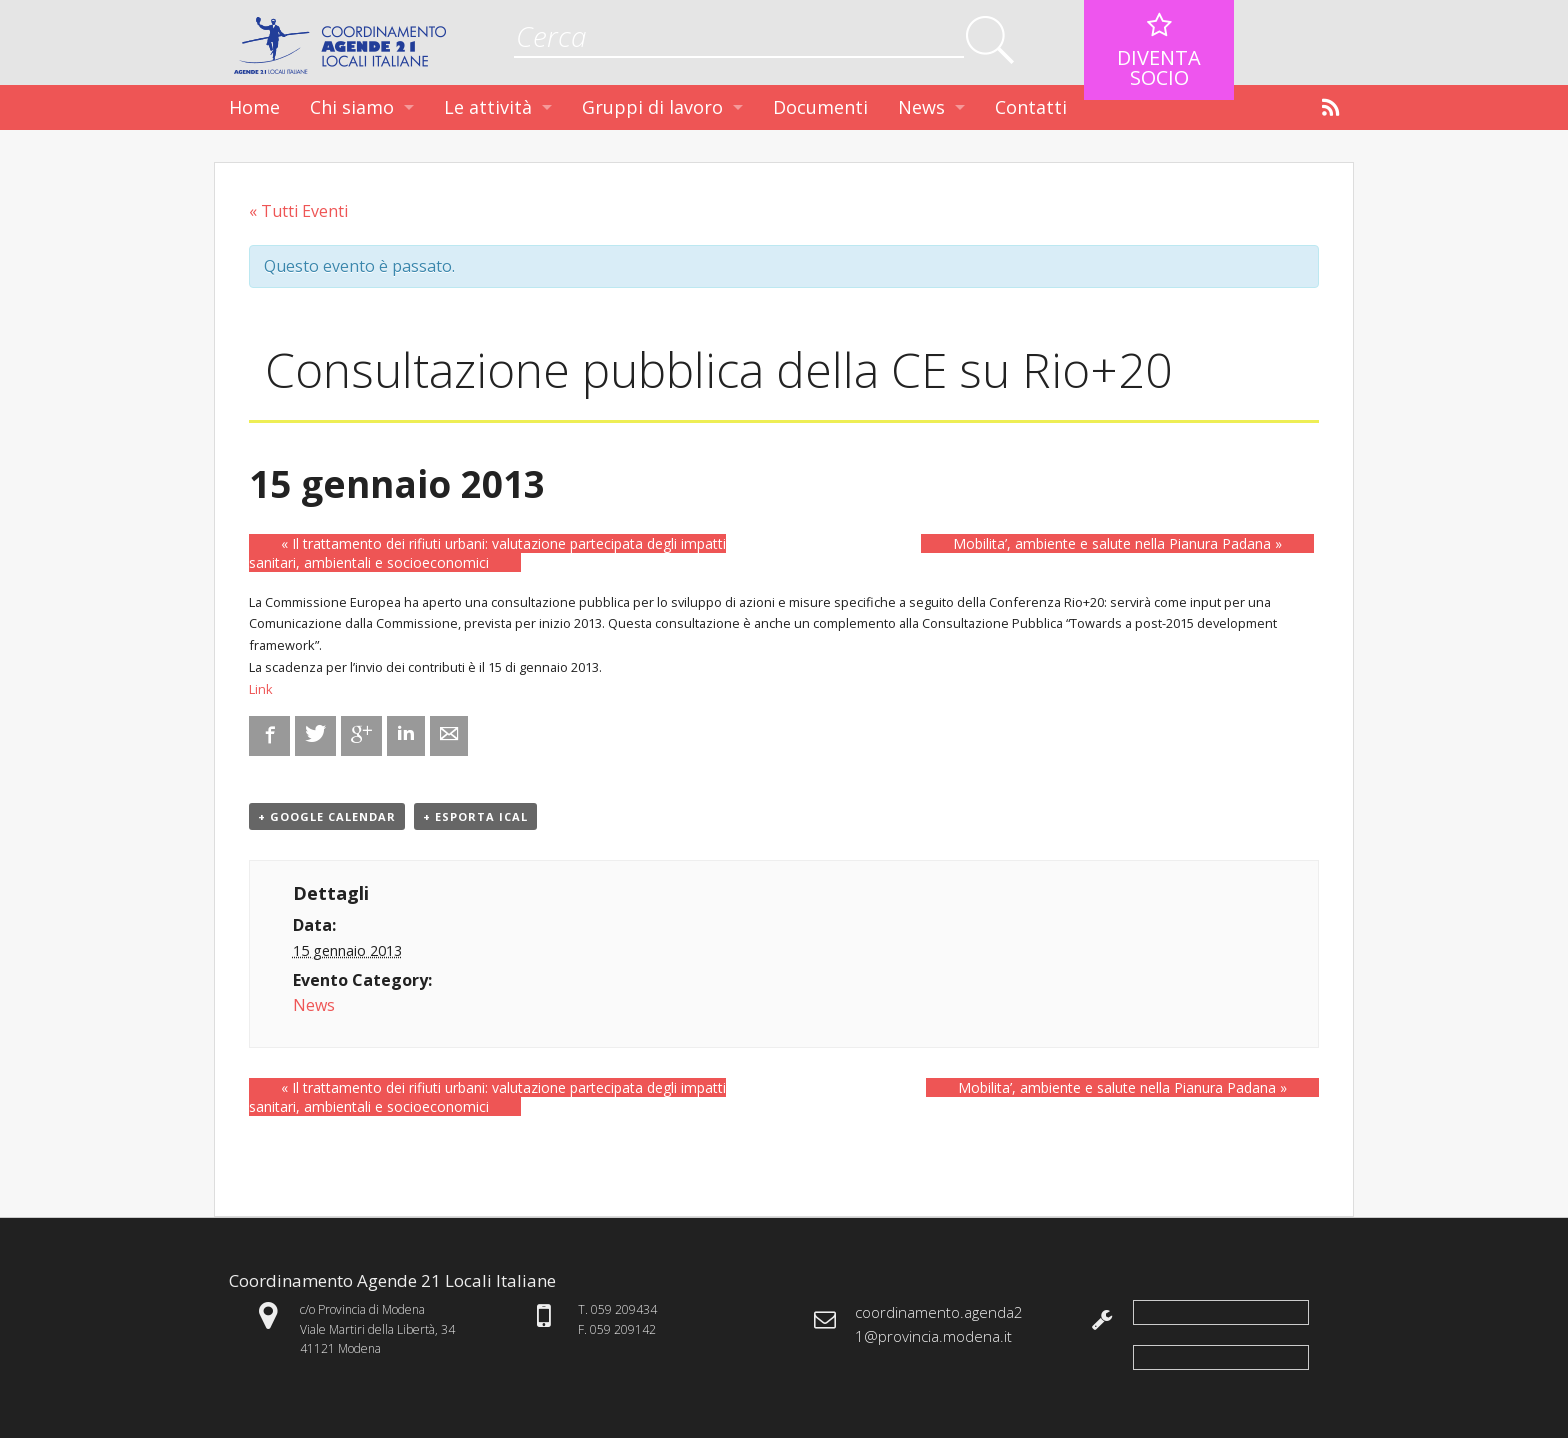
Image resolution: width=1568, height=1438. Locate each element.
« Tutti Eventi (298, 211)
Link (261, 689)
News (921, 107)
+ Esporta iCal (475, 816)
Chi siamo (352, 107)
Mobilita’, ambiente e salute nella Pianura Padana (1117, 543)
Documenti (820, 107)
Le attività (488, 107)
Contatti (1031, 107)
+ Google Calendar (327, 816)
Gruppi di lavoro (652, 107)
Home (254, 107)
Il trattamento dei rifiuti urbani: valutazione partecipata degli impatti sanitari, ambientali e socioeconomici (487, 553)
